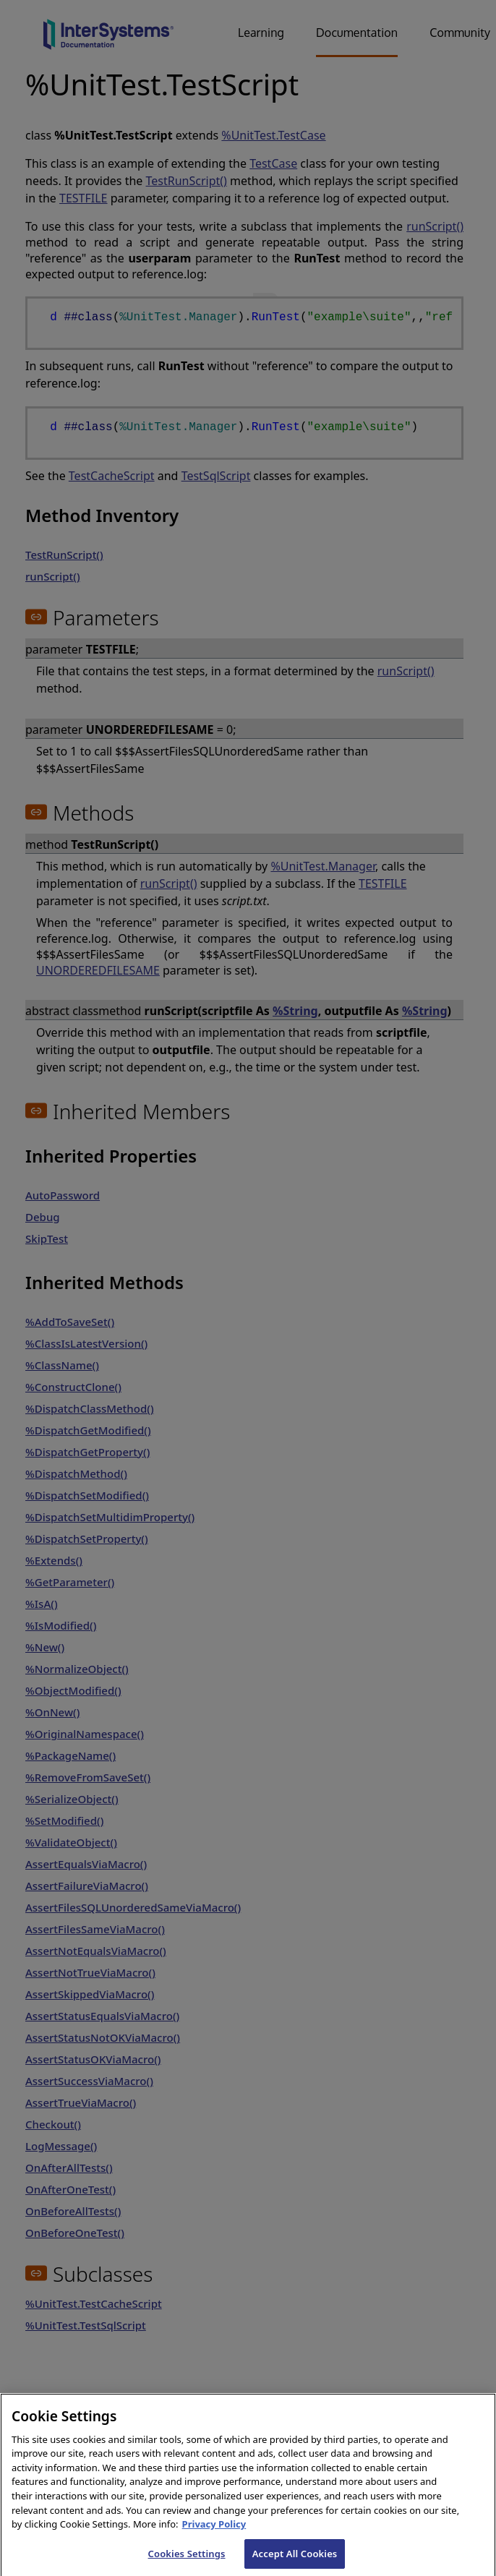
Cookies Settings (187, 2560)
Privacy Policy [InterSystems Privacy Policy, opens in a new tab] (214, 2531)
